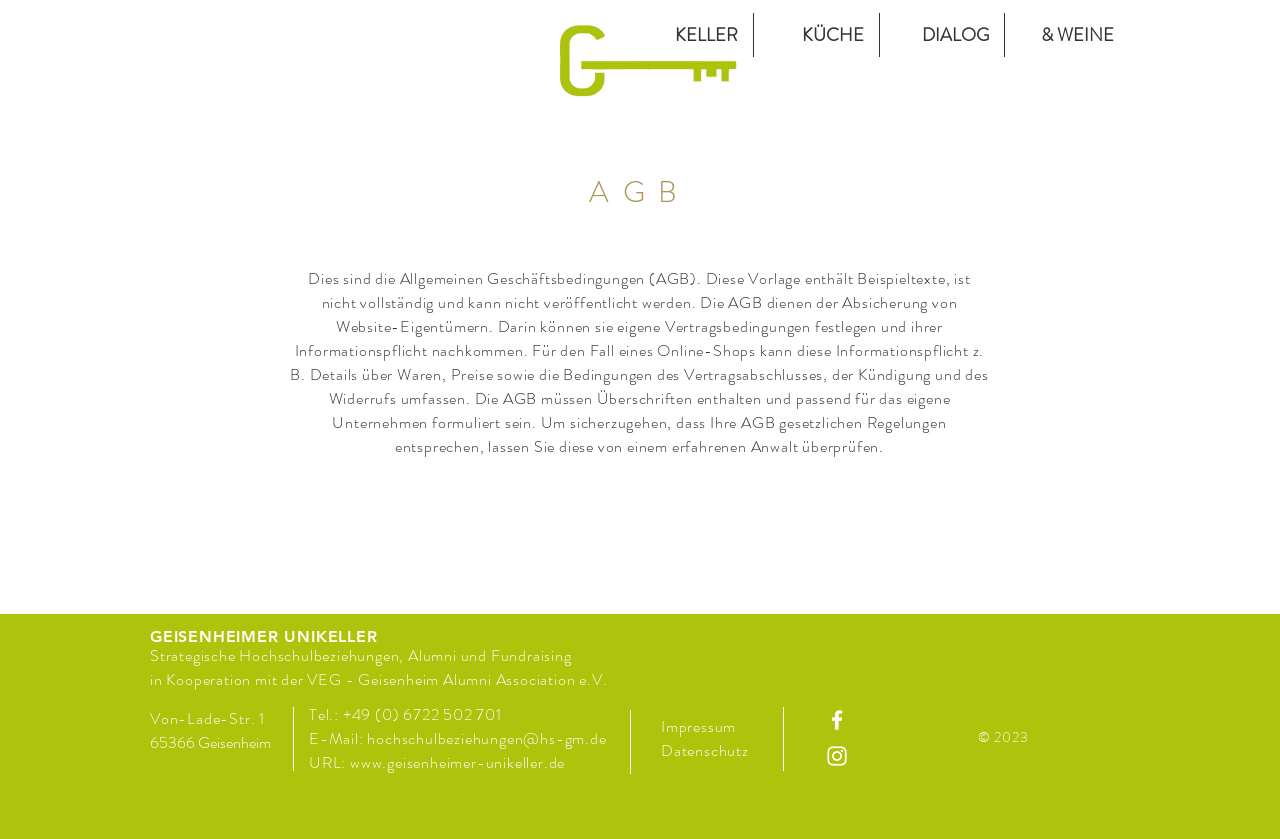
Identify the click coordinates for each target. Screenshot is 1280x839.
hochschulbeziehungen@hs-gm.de (486, 738)
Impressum (698, 726)
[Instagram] (837, 756)
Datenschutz (707, 750)
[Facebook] (837, 720)
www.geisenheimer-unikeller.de (457, 762)
